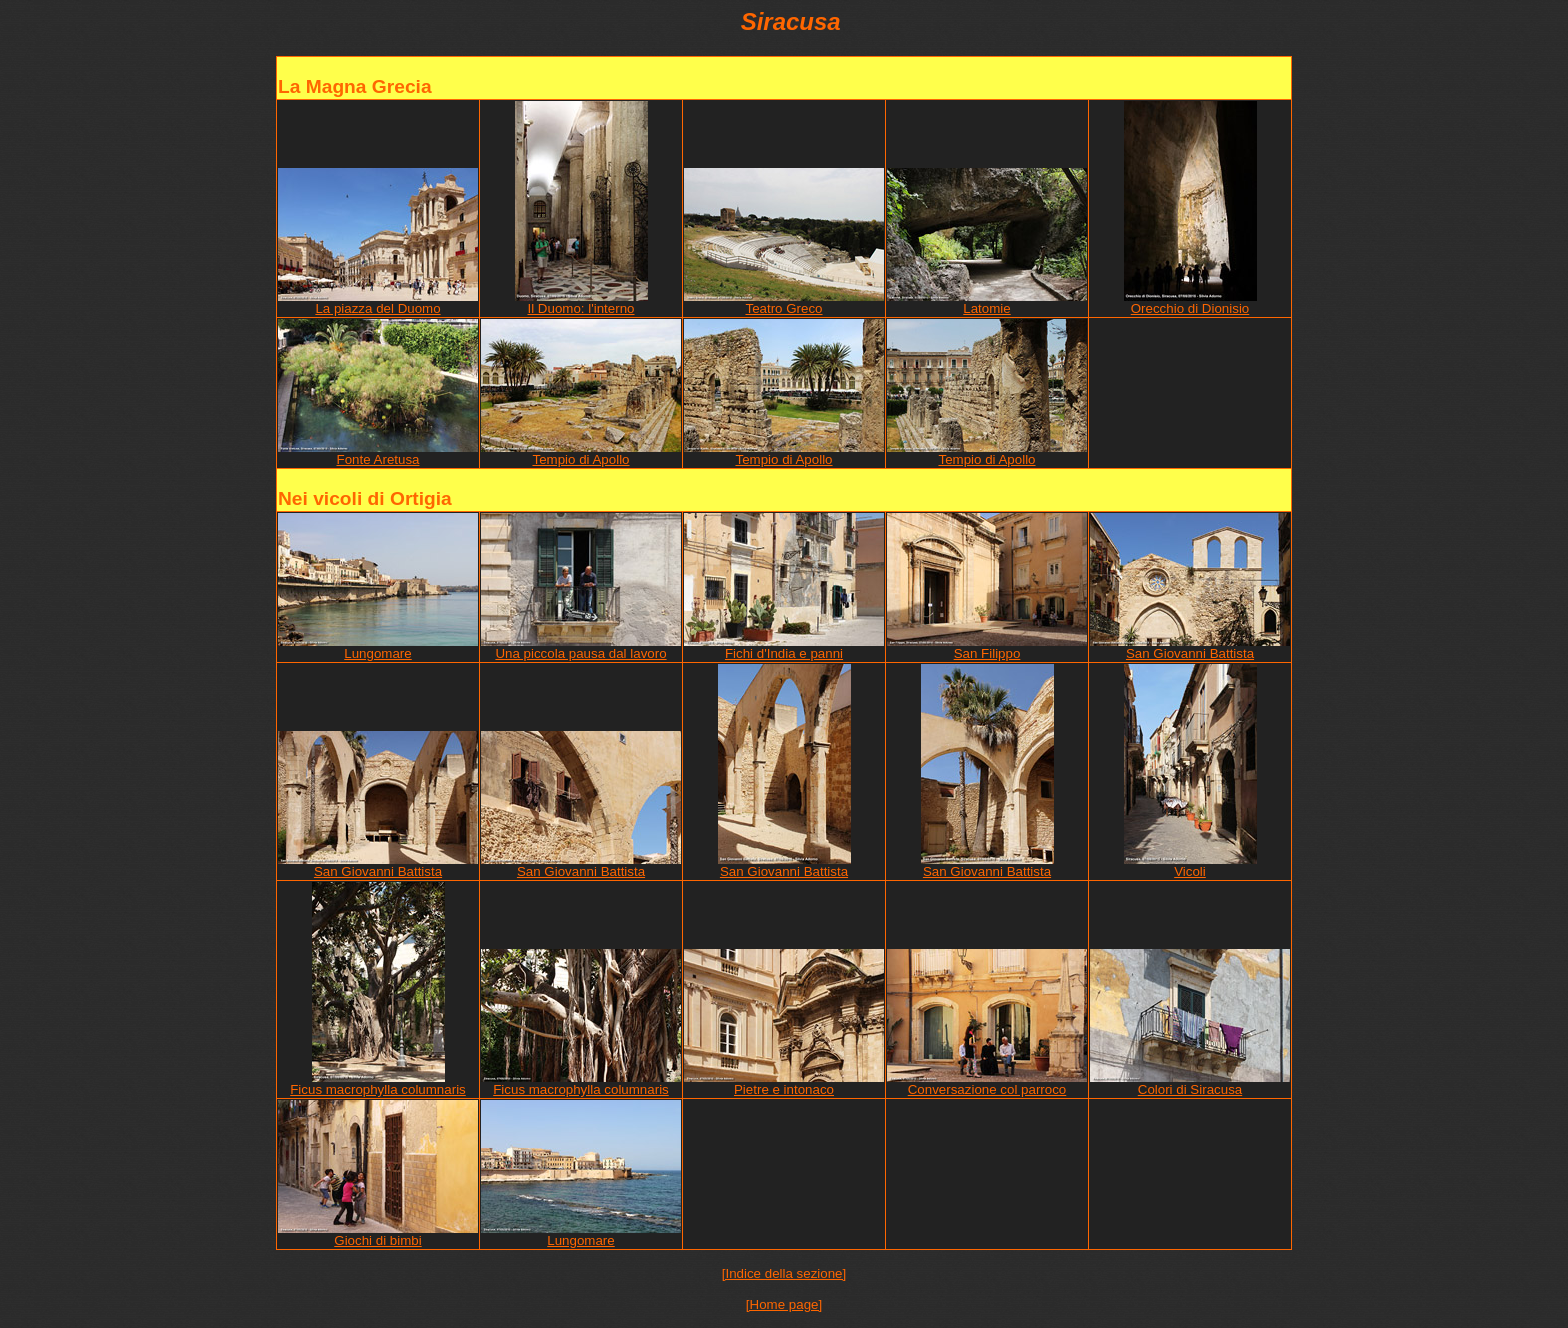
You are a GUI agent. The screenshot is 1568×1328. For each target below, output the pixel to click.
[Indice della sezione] (784, 1273)
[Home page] (784, 1304)
